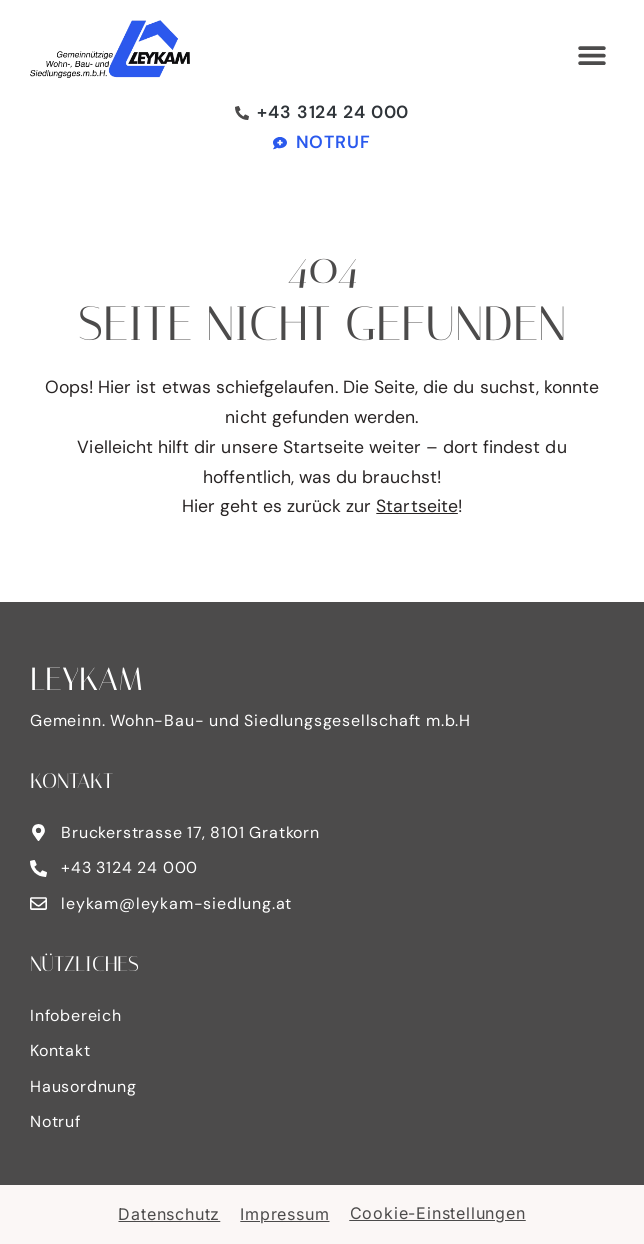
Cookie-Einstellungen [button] (438, 1213)
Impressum (284, 1214)
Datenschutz (169, 1214)
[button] (591, 55)
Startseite (417, 506)
